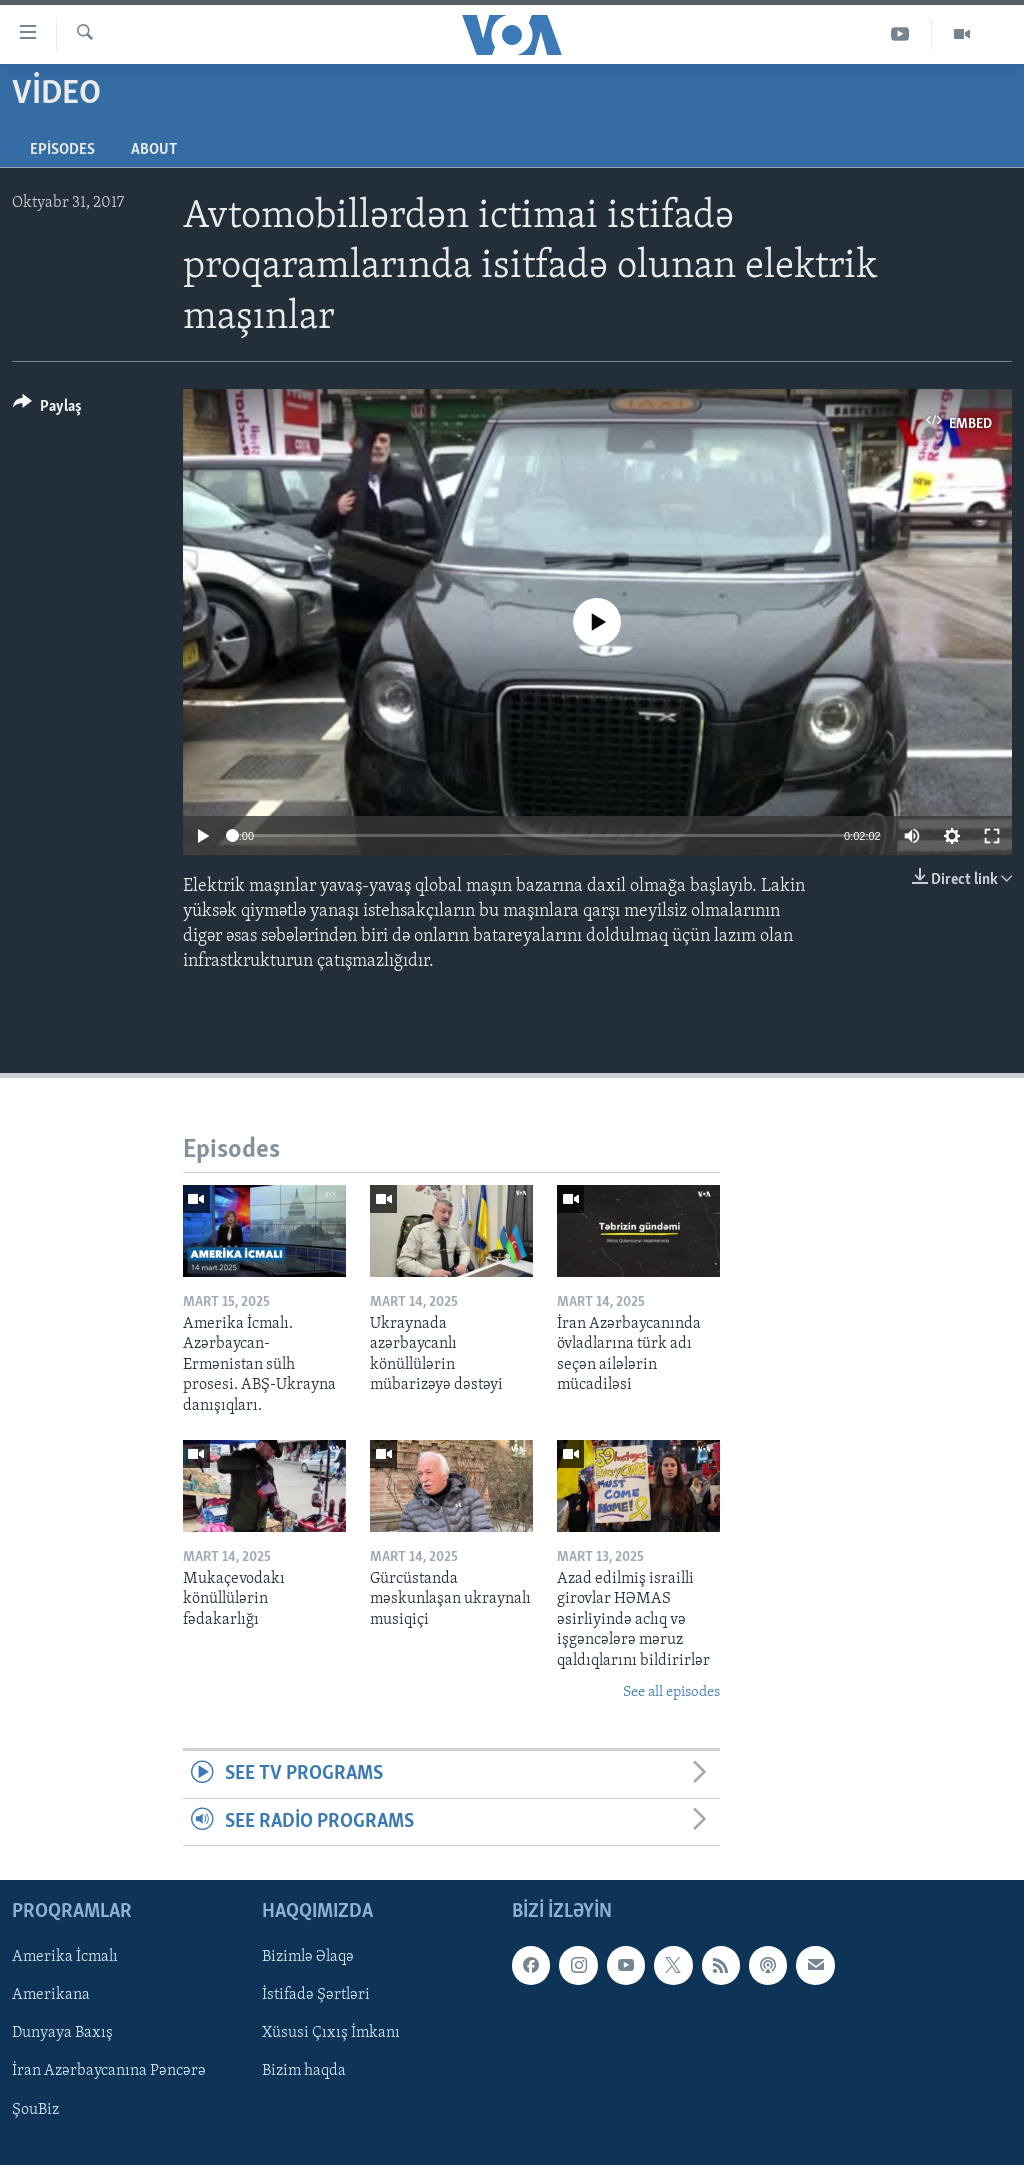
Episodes (62, 150)
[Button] (47, 409)
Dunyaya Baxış (62, 2034)
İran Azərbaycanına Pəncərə (109, 2072)
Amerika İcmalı (65, 1957)
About (154, 150)
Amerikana (51, 1995)
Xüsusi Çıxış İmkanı (331, 2034)
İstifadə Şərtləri (316, 1995)
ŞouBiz (35, 2110)
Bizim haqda (304, 2072)
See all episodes (671, 1692)
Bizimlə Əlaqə (308, 1957)
